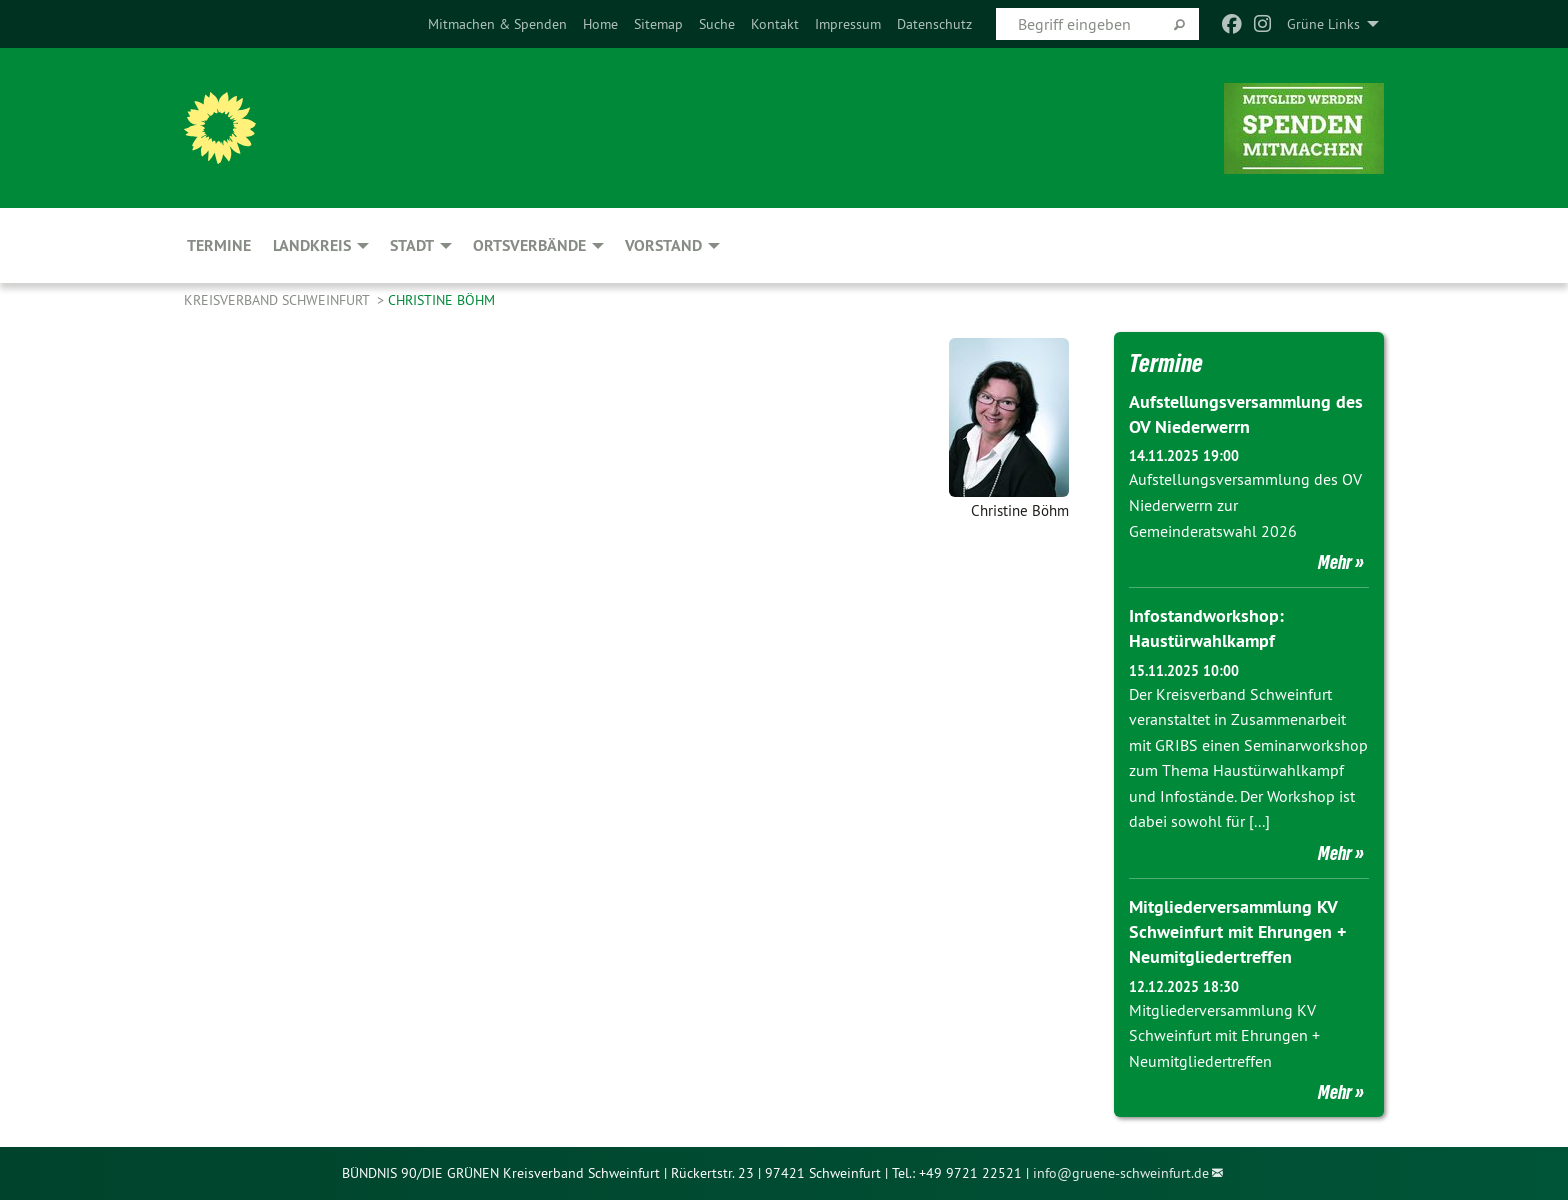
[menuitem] (497, 24)
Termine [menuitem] (219, 245)
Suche (717, 24)
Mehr (1335, 562)
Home (600, 24)
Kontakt (775, 24)
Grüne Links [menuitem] (1323, 24)
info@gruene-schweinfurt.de (1121, 1173)
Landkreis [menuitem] (312, 245)
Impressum (848, 24)
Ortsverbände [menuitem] (529, 245)
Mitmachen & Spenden (497, 24)
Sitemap (658, 24)
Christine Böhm (441, 300)
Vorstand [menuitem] (663, 245)
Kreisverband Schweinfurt (278, 300)
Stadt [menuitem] (412, 245)
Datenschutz (934, 24)
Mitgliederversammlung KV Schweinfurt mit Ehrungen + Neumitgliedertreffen (1237, 931)
